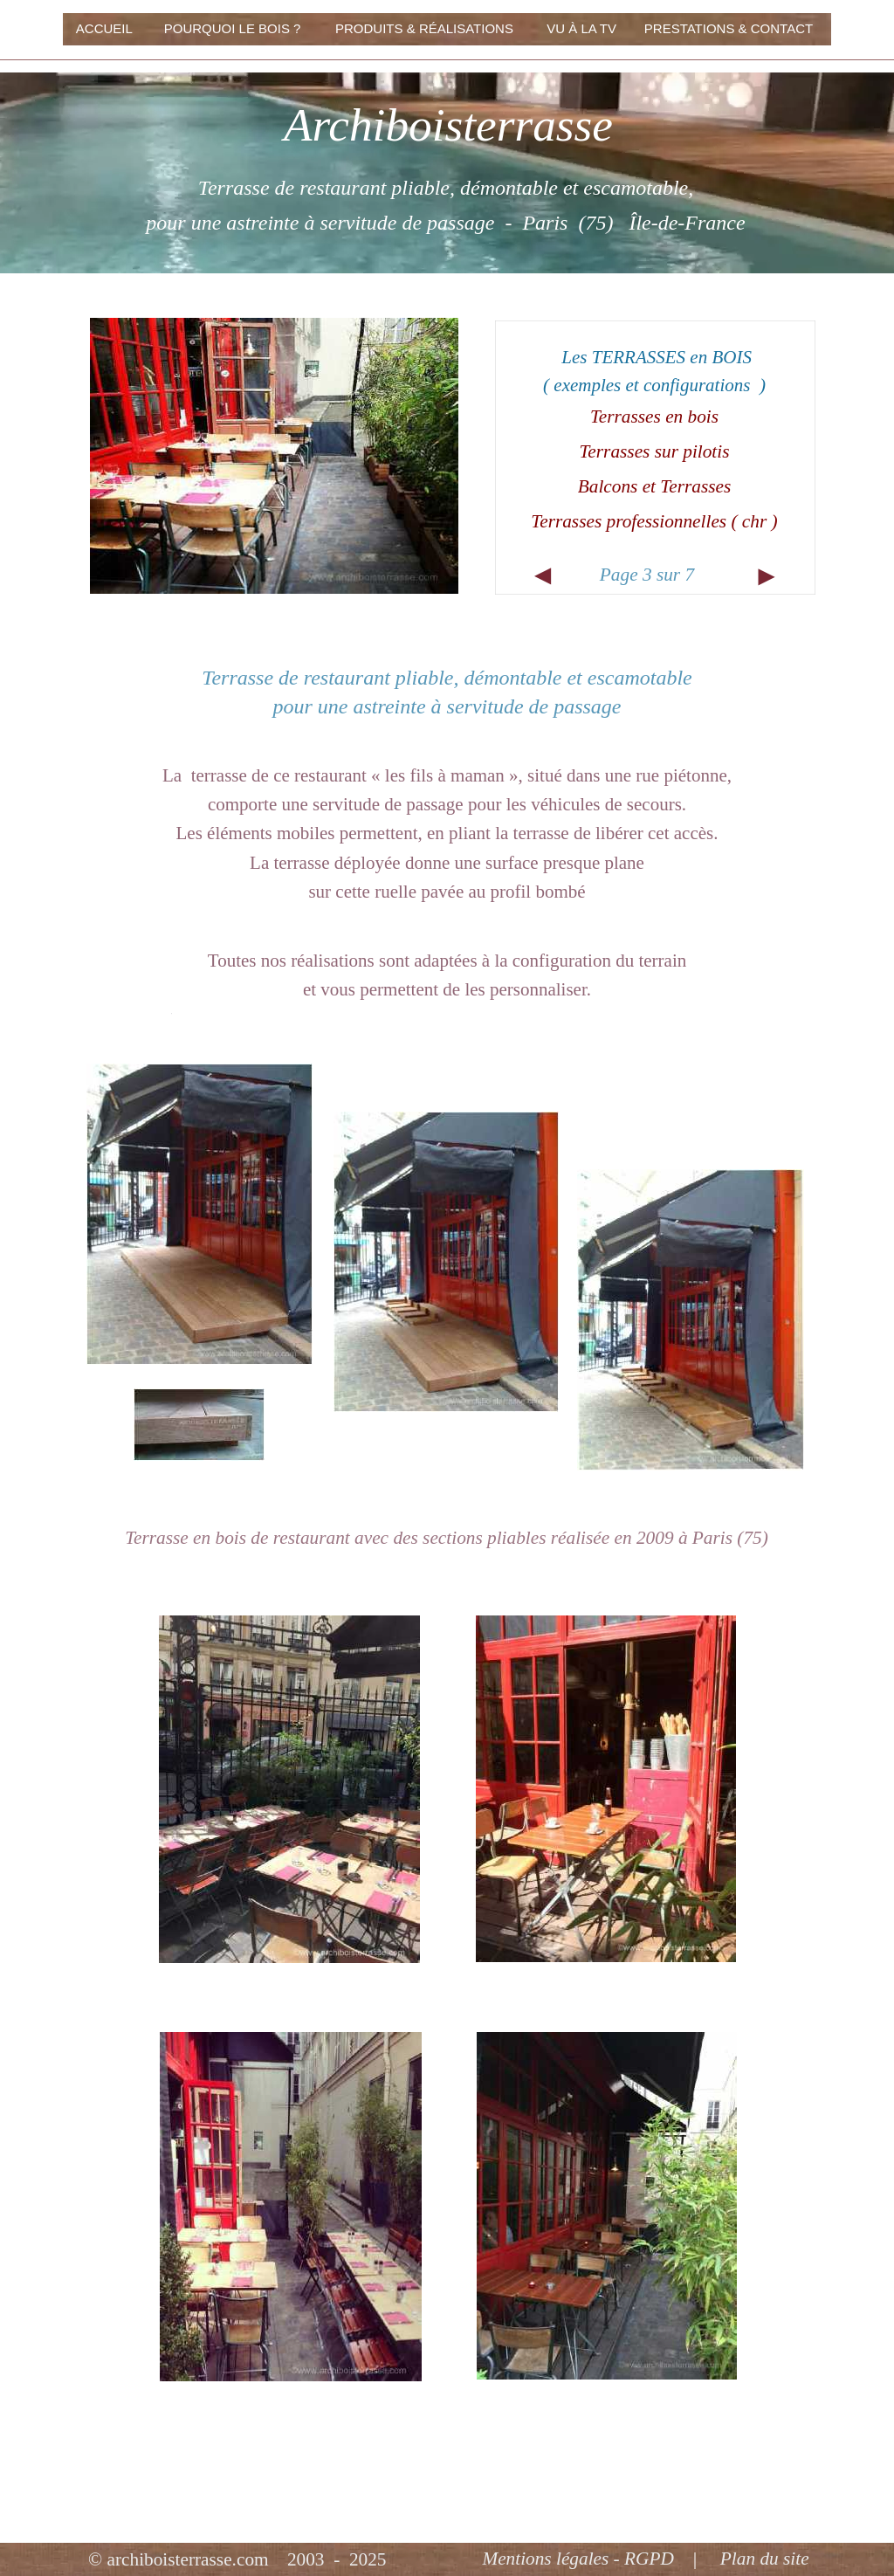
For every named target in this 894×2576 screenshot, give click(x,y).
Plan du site (764, 2558)
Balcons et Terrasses (655, 486)
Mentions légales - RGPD (577, 2558)
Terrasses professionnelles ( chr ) (654, 521)
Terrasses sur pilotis (654, 451)
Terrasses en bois (654, 416)
